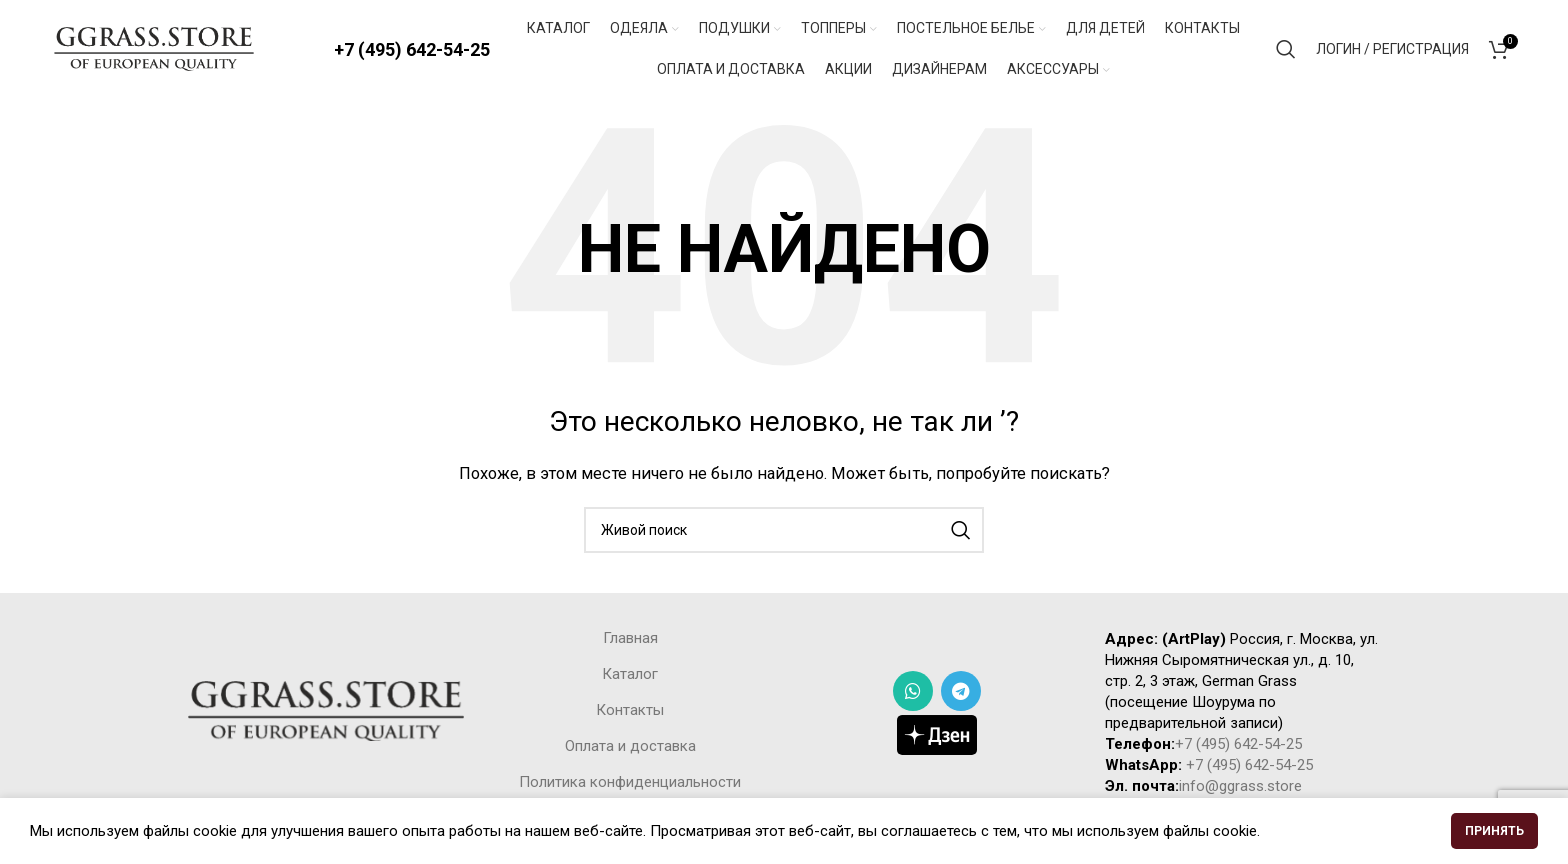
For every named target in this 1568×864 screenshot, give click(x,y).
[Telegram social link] (961, 693)
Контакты (630, 712)
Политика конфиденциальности (630, 784)
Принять (1494, 831)
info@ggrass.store (1240, 788)
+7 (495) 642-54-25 (412, 49)
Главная (630, 640)
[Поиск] (1286, 50)
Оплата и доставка (630, 748)
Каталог (630, 676)
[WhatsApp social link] (913, 693)
